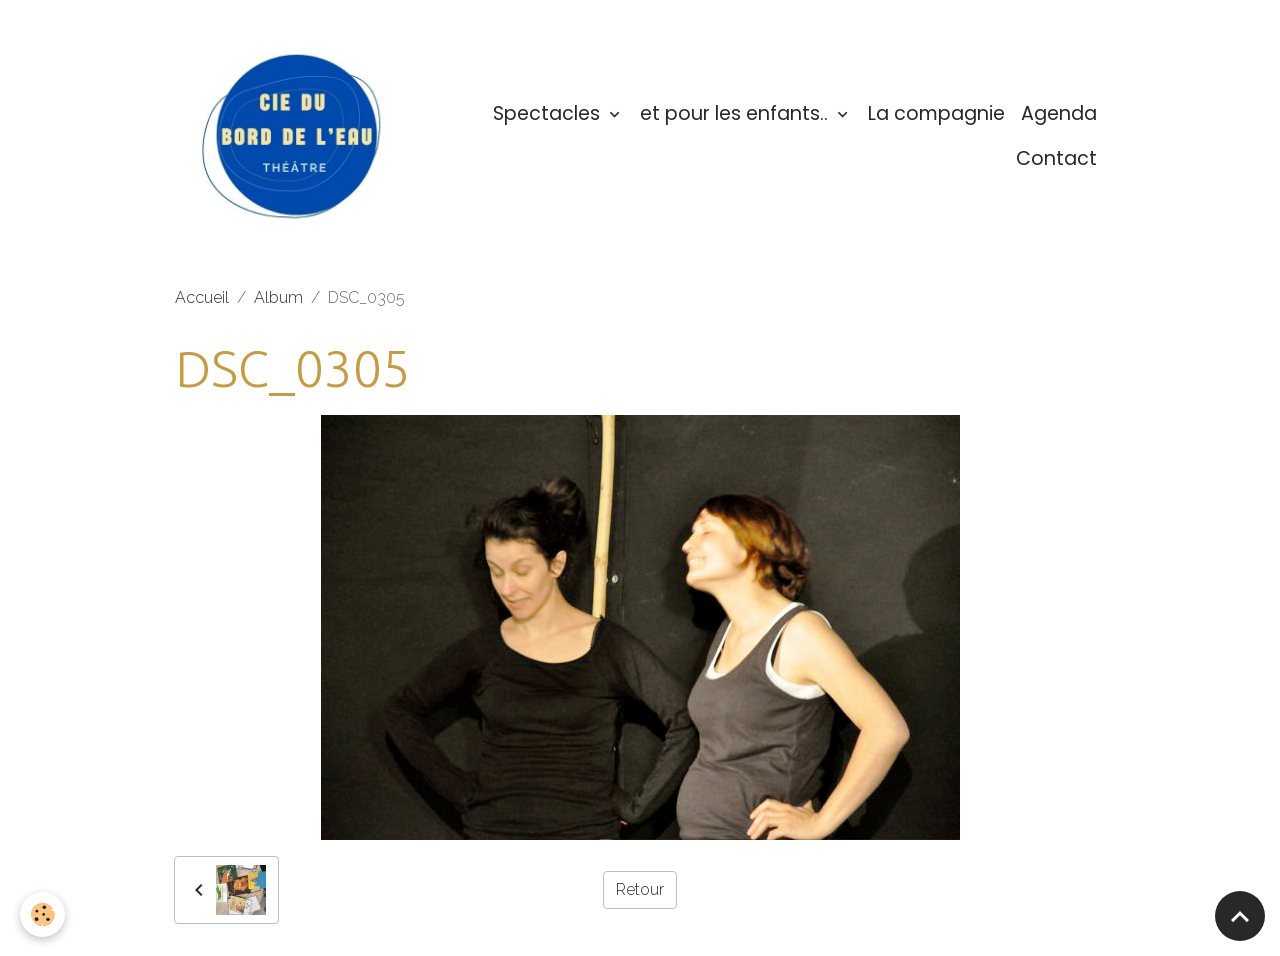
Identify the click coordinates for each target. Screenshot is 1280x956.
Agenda (1059, 113)
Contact (1056, 158)
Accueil (202, 297)
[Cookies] (42, 914)
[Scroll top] (1240, 916)
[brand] (296, 137)
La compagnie (936, 113)
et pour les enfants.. (736, 113)
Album (278, 297)
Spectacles (549, 113)
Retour (640, 889)
